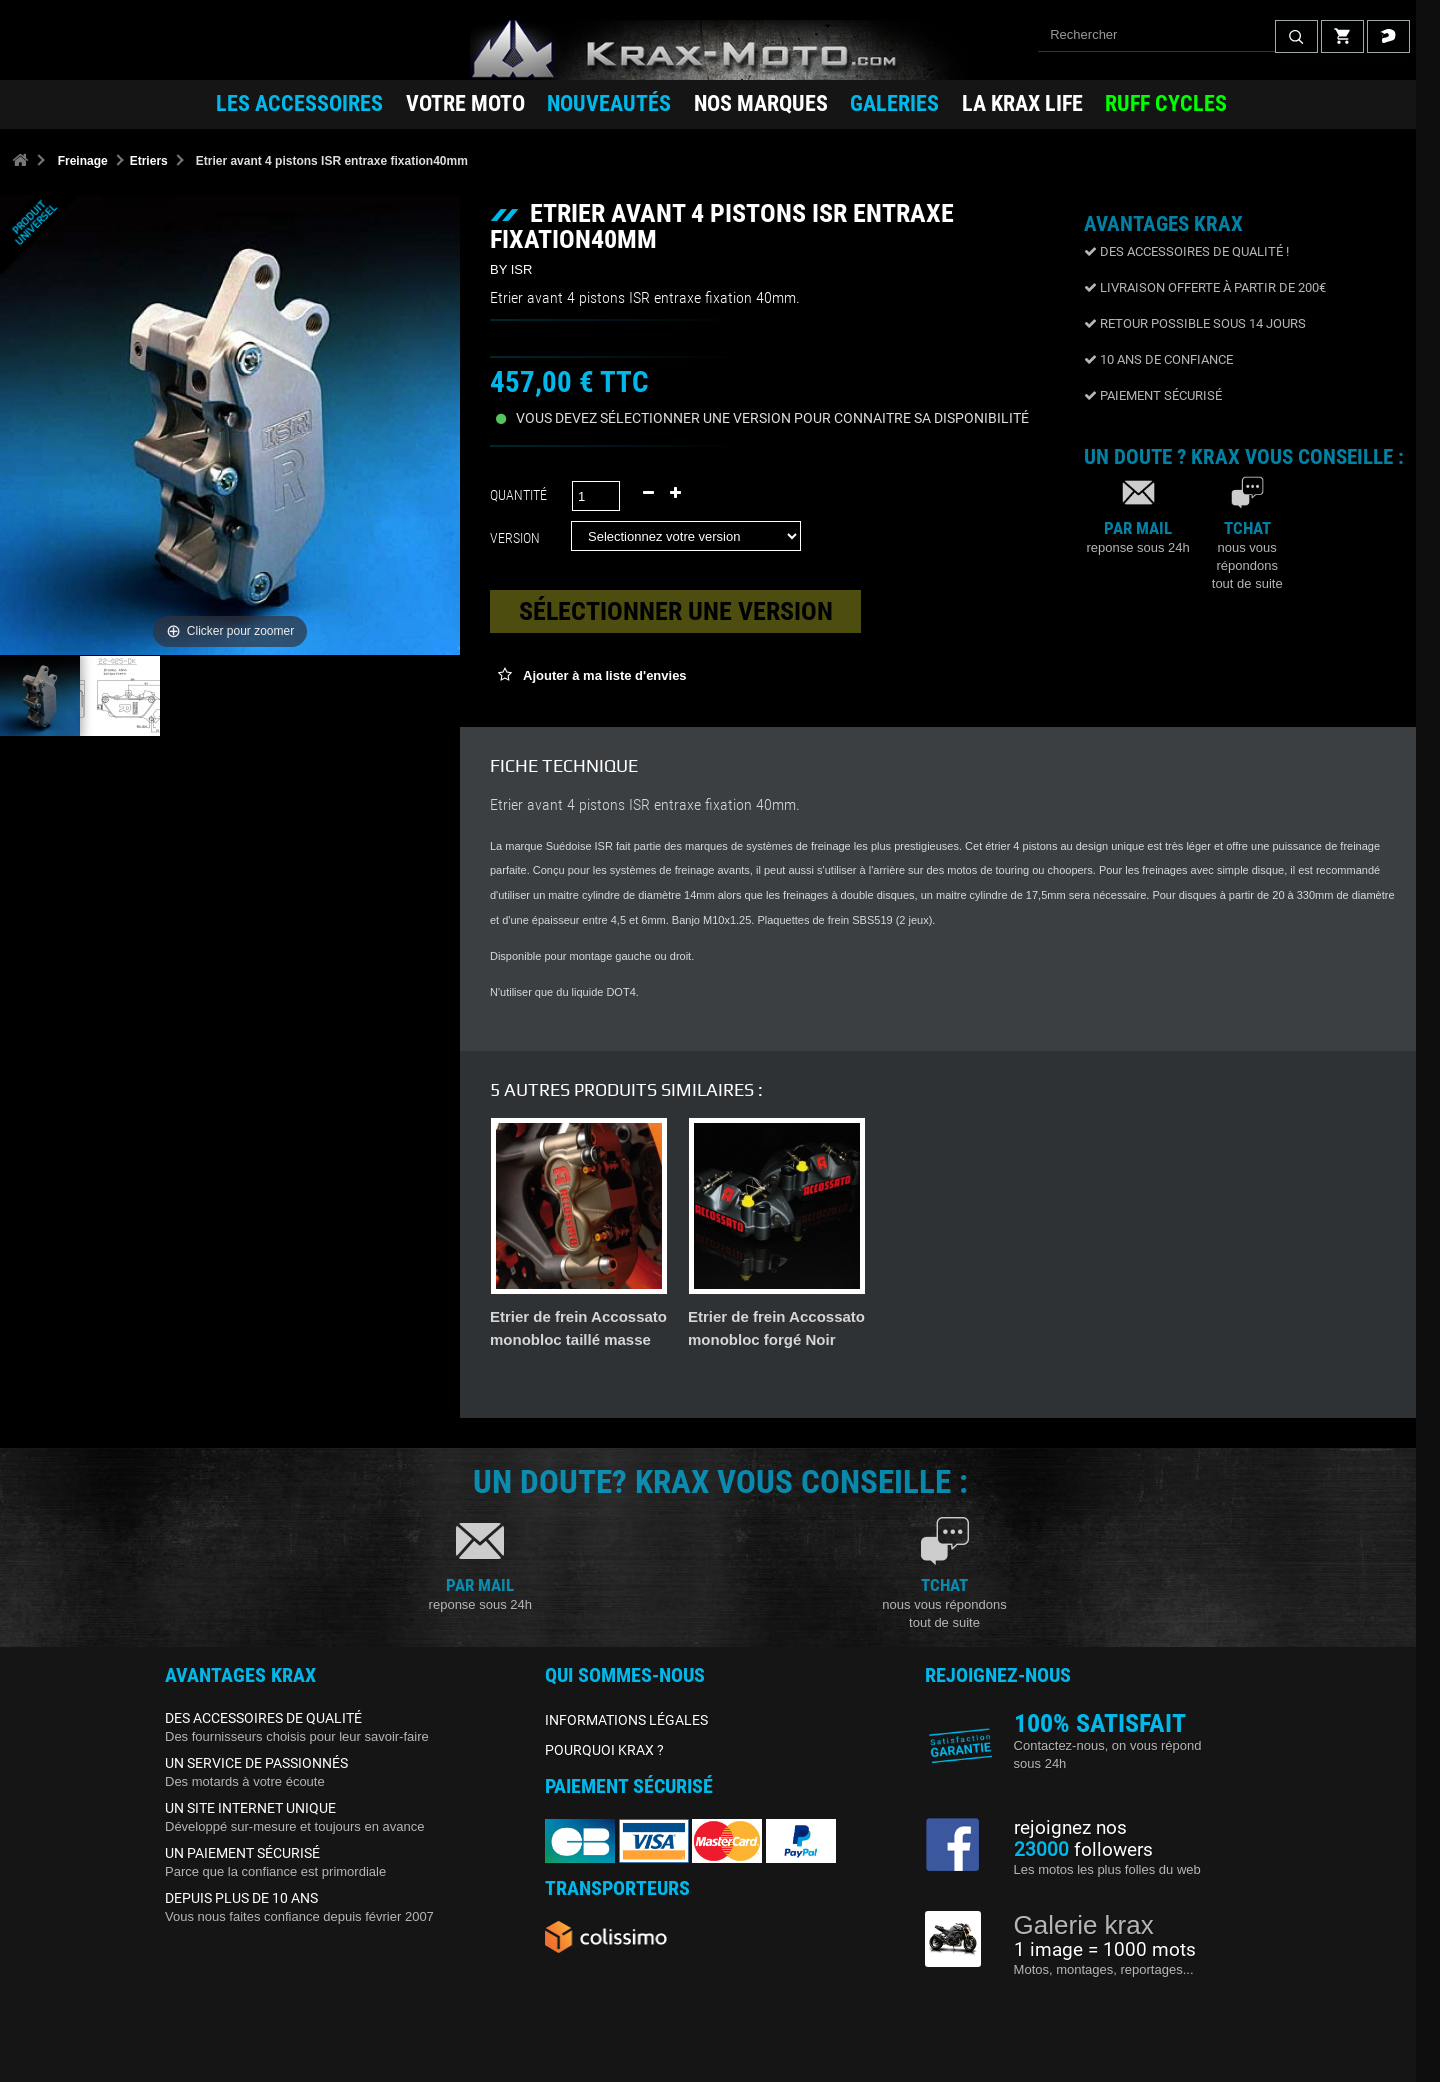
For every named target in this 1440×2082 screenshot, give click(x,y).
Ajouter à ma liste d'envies (603, 675)
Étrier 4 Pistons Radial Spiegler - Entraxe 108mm (767, 1339)
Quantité (518, 495)
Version (518, 538)
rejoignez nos (1070, 1828)
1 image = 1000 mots (1105, 1950)
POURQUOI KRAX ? (604, 1750)
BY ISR (511, 269)
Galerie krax (1084, 1925)
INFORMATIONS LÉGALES (626, 1720)
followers (1083, 1850)
